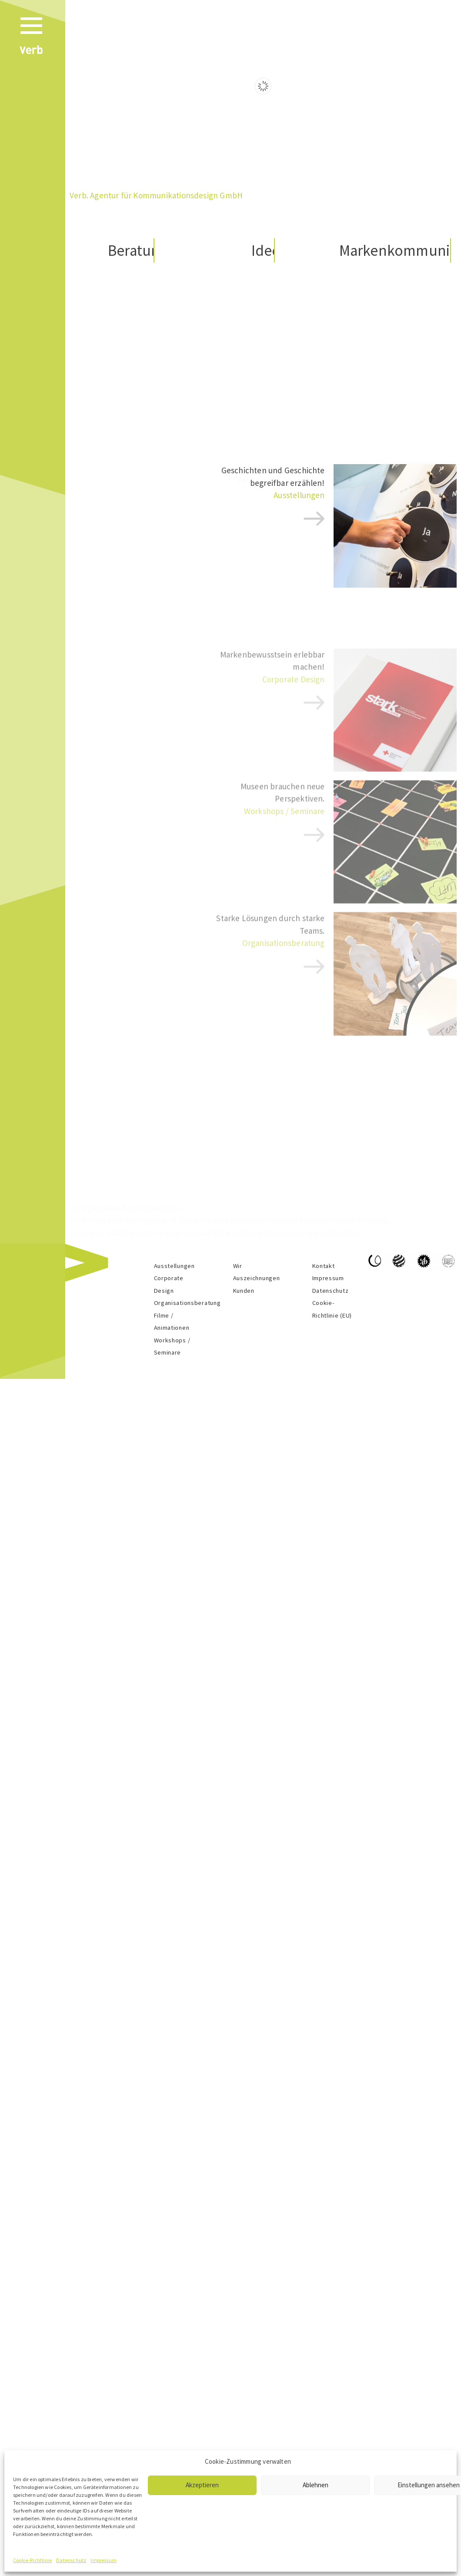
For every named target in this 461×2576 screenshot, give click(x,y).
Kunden (243, 1291)
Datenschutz (71, 2560)
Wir (237, 1266)
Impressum (103, 2560)
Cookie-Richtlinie (32, 2560)
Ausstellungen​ (174, 1266)
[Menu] (38, 39)
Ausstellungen (299, 504)
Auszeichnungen (256, 1278)
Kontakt (323, 1266)
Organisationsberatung (187, 1303)
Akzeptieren (202, 2485)
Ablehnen (315, 2485)
